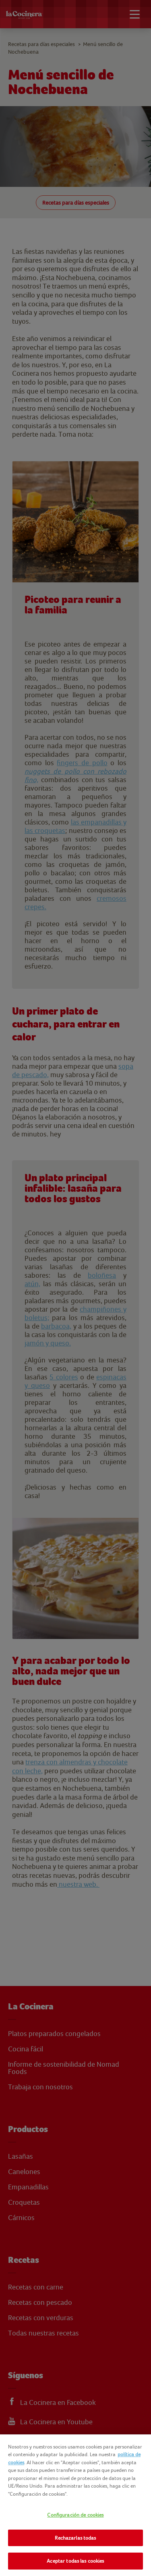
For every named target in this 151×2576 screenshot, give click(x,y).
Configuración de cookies (75, 2515)
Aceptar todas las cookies (75, 2561)
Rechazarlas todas (75, 2538)
